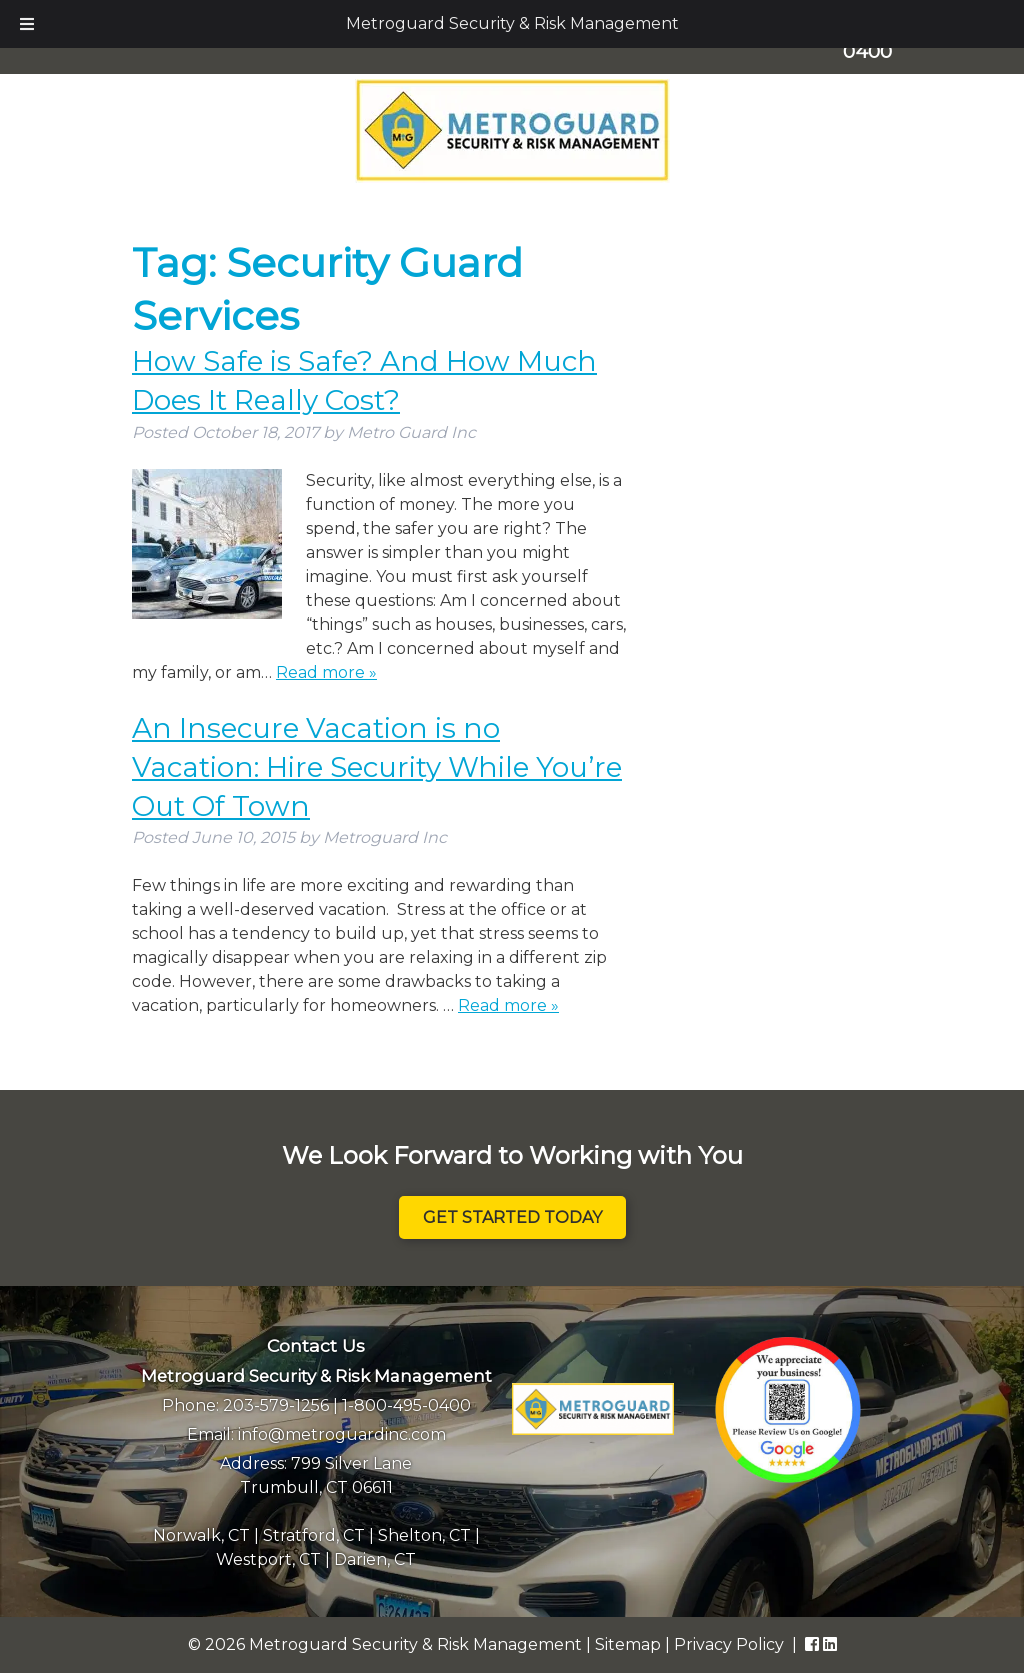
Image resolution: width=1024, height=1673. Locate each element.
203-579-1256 (276, 1405)
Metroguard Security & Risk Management (512, 23)
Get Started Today (512, 1217)
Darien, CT (375, 1559)
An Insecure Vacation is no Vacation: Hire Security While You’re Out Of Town (377, 767)
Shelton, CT (424, 1535)
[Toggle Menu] (27, 24)
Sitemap (628, 1644)
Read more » (326, 672)
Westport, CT (268, 1559)
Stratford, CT (314, 1535)
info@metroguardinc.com (342, 1434)
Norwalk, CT (201, 1535)
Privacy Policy (729, 1644)
